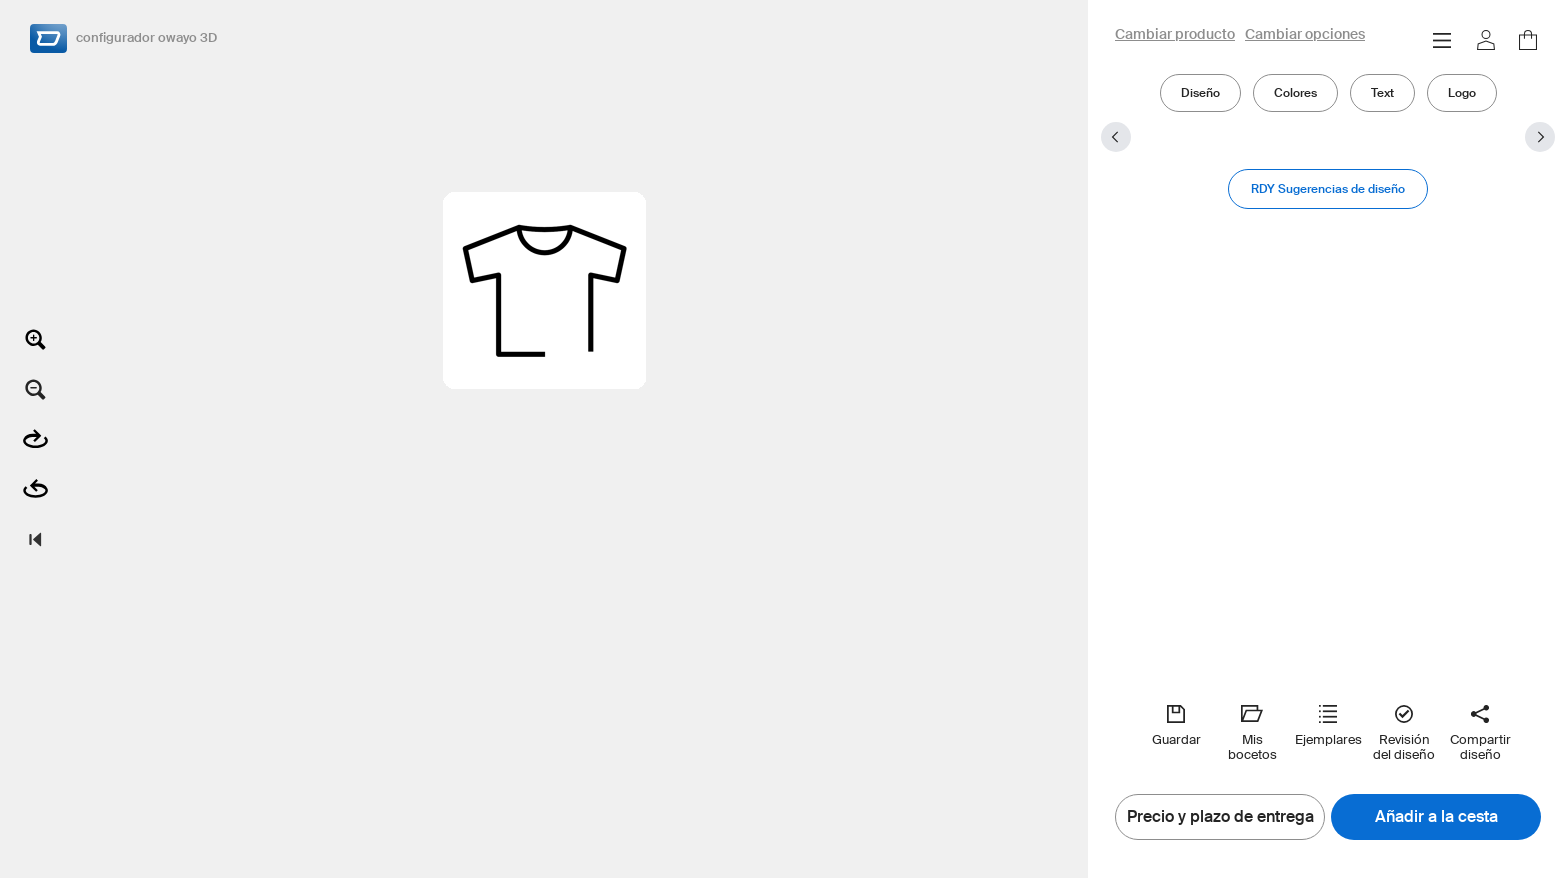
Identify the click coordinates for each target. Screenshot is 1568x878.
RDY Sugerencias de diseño (1328, 188)
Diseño (1200, 92)
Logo (1462, 92)
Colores (1295, 92)
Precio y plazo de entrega (1220, 817)
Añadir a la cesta (1436, 817)
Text (1382, 92)
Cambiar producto (1175, 35)
